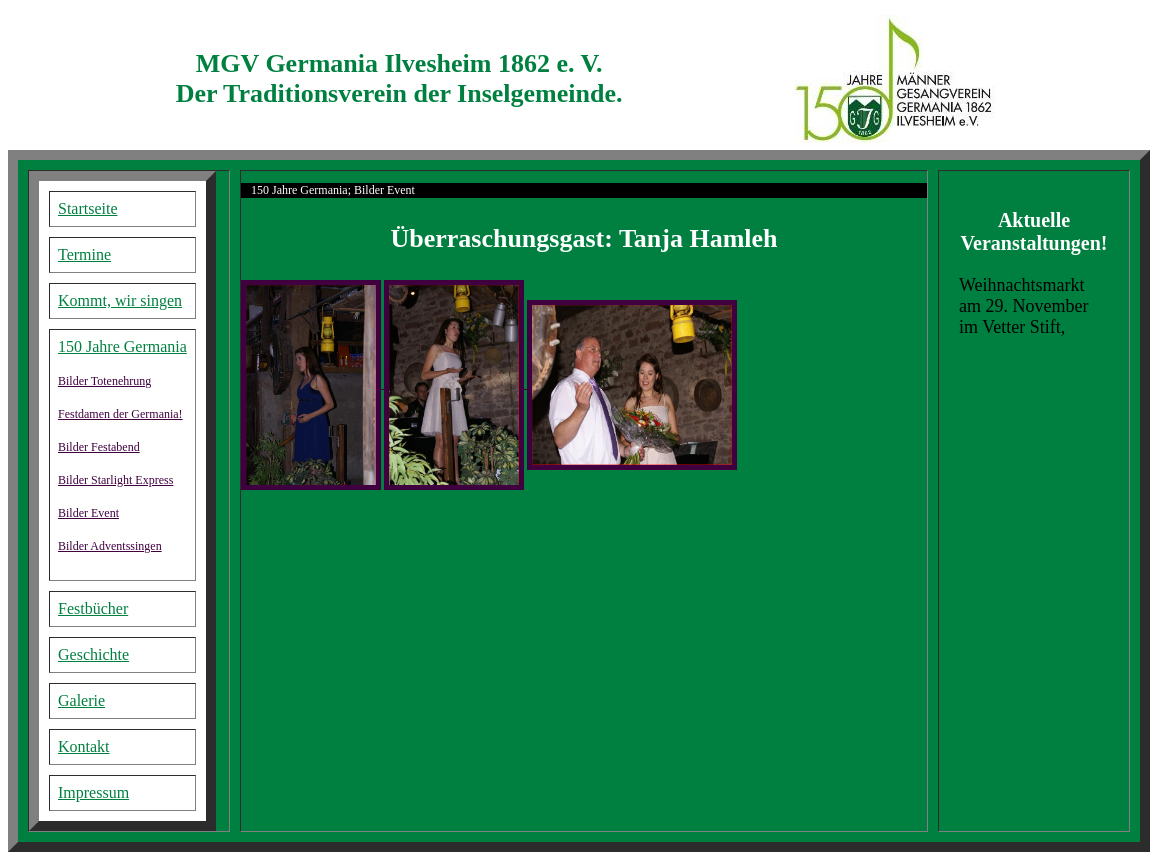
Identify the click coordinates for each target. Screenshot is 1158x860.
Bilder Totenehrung (104, 381)
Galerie (81, 700)
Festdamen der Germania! (120, 414)
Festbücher (93, 608)
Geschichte (93, 654)
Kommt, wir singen (120, 300)
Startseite (88, 208)
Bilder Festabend (99, 447)
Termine (84, 254)
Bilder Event (88, 513)
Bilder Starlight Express (115, 480)
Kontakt (84, 746)
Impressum (93, 792)
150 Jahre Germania (122, 346)
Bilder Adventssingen (110, 546)
